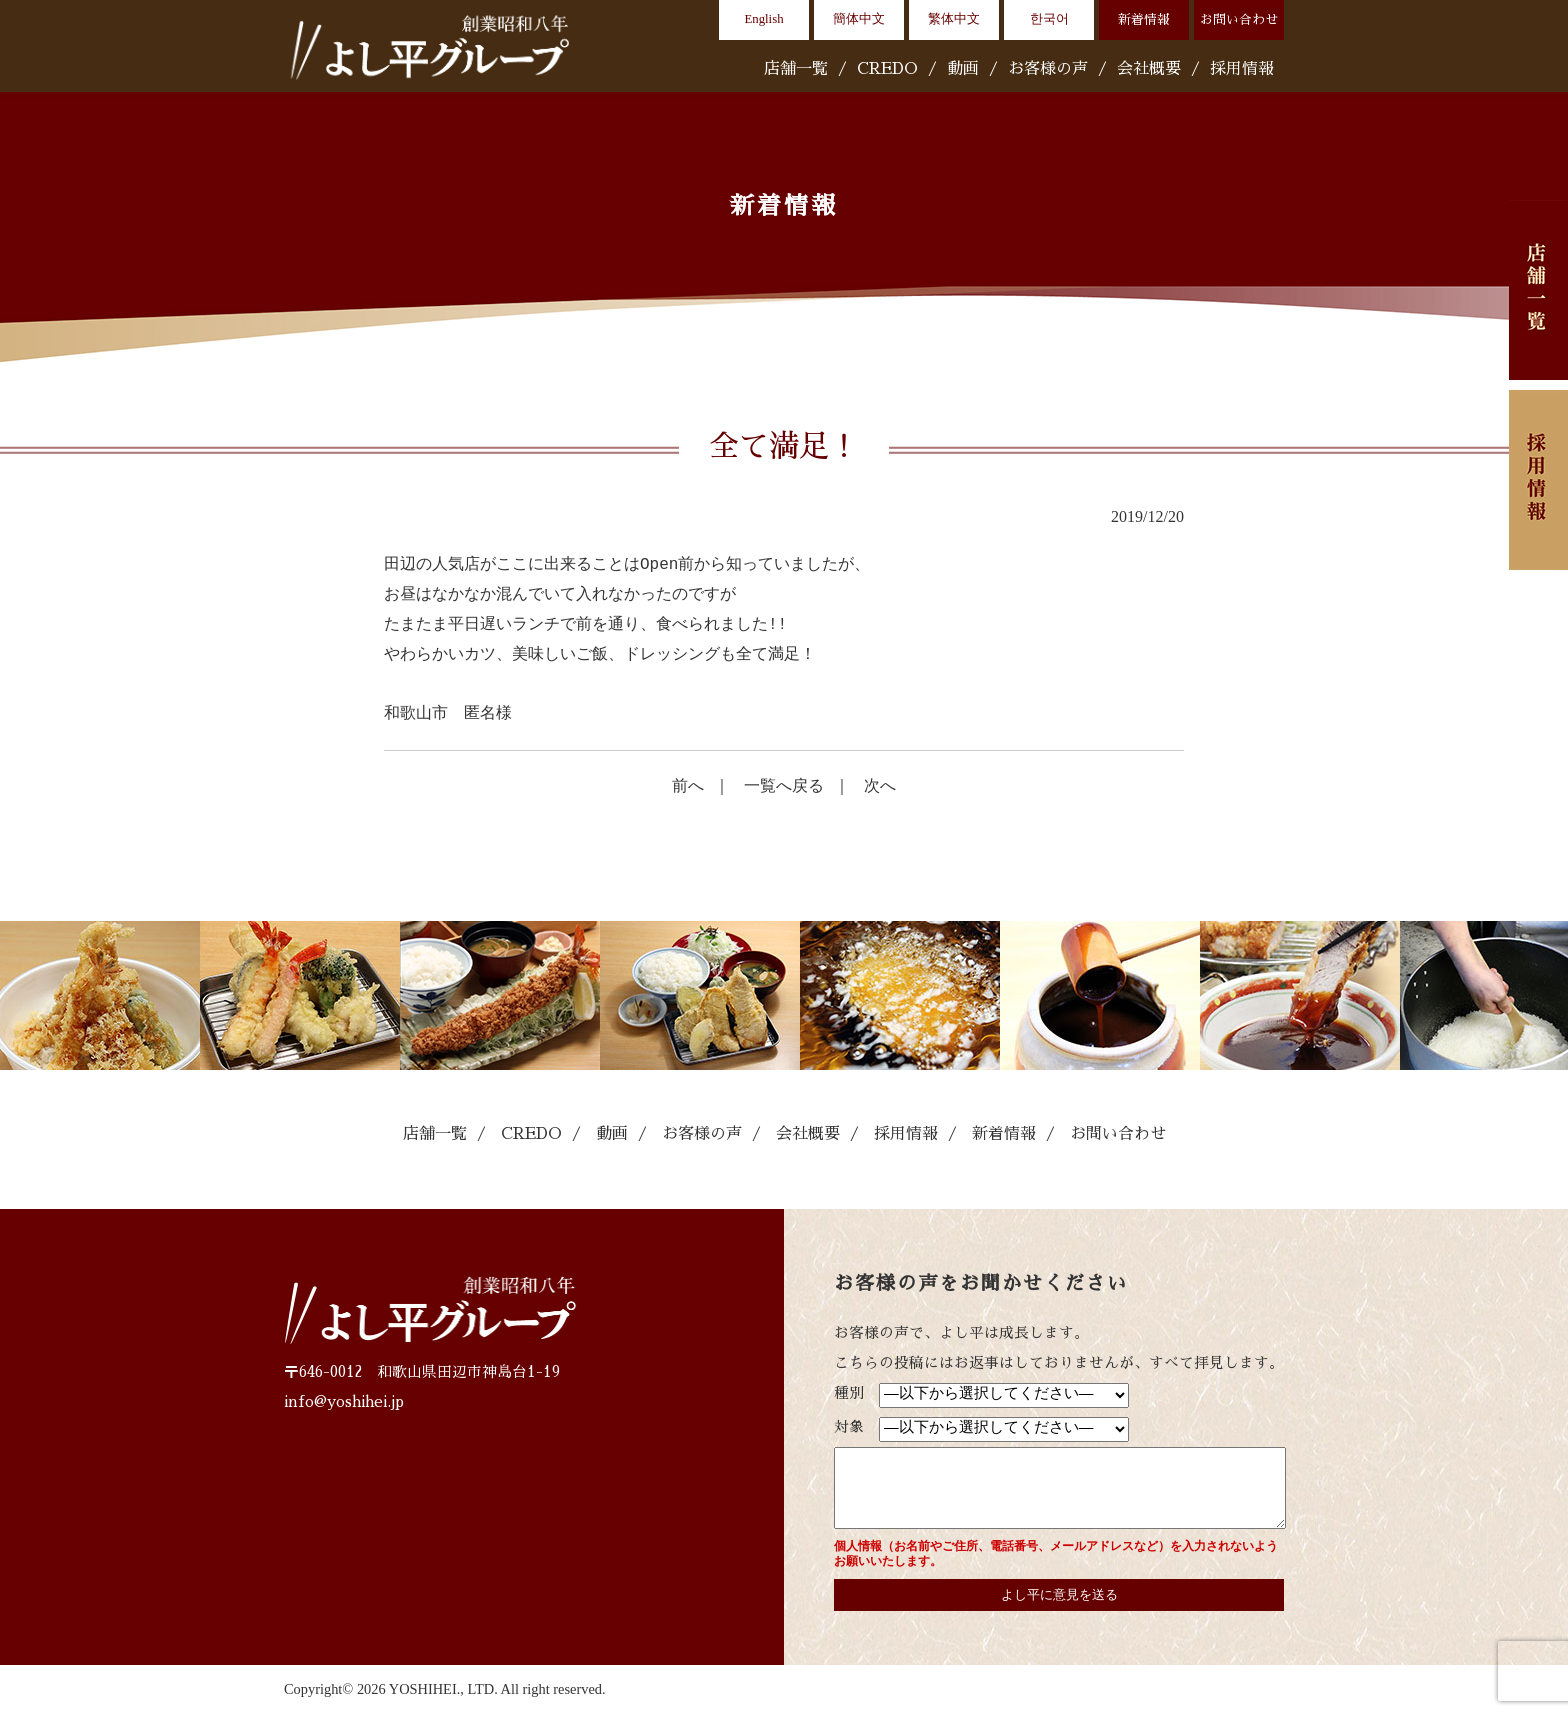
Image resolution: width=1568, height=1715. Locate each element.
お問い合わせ (1239, 19)
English (763, 19)
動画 (963, 69)
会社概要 (1149, 69)
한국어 (1049, 19)
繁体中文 (954, 19)
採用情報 (1242, 69)
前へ (688, 785)
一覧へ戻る (784, 785)
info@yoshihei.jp (344, 1402)
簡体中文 (859, 19)
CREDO (887, 69)
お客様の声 (1048, 69)
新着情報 (1144, 19)
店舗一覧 (796, 69)
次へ (880, 785)
